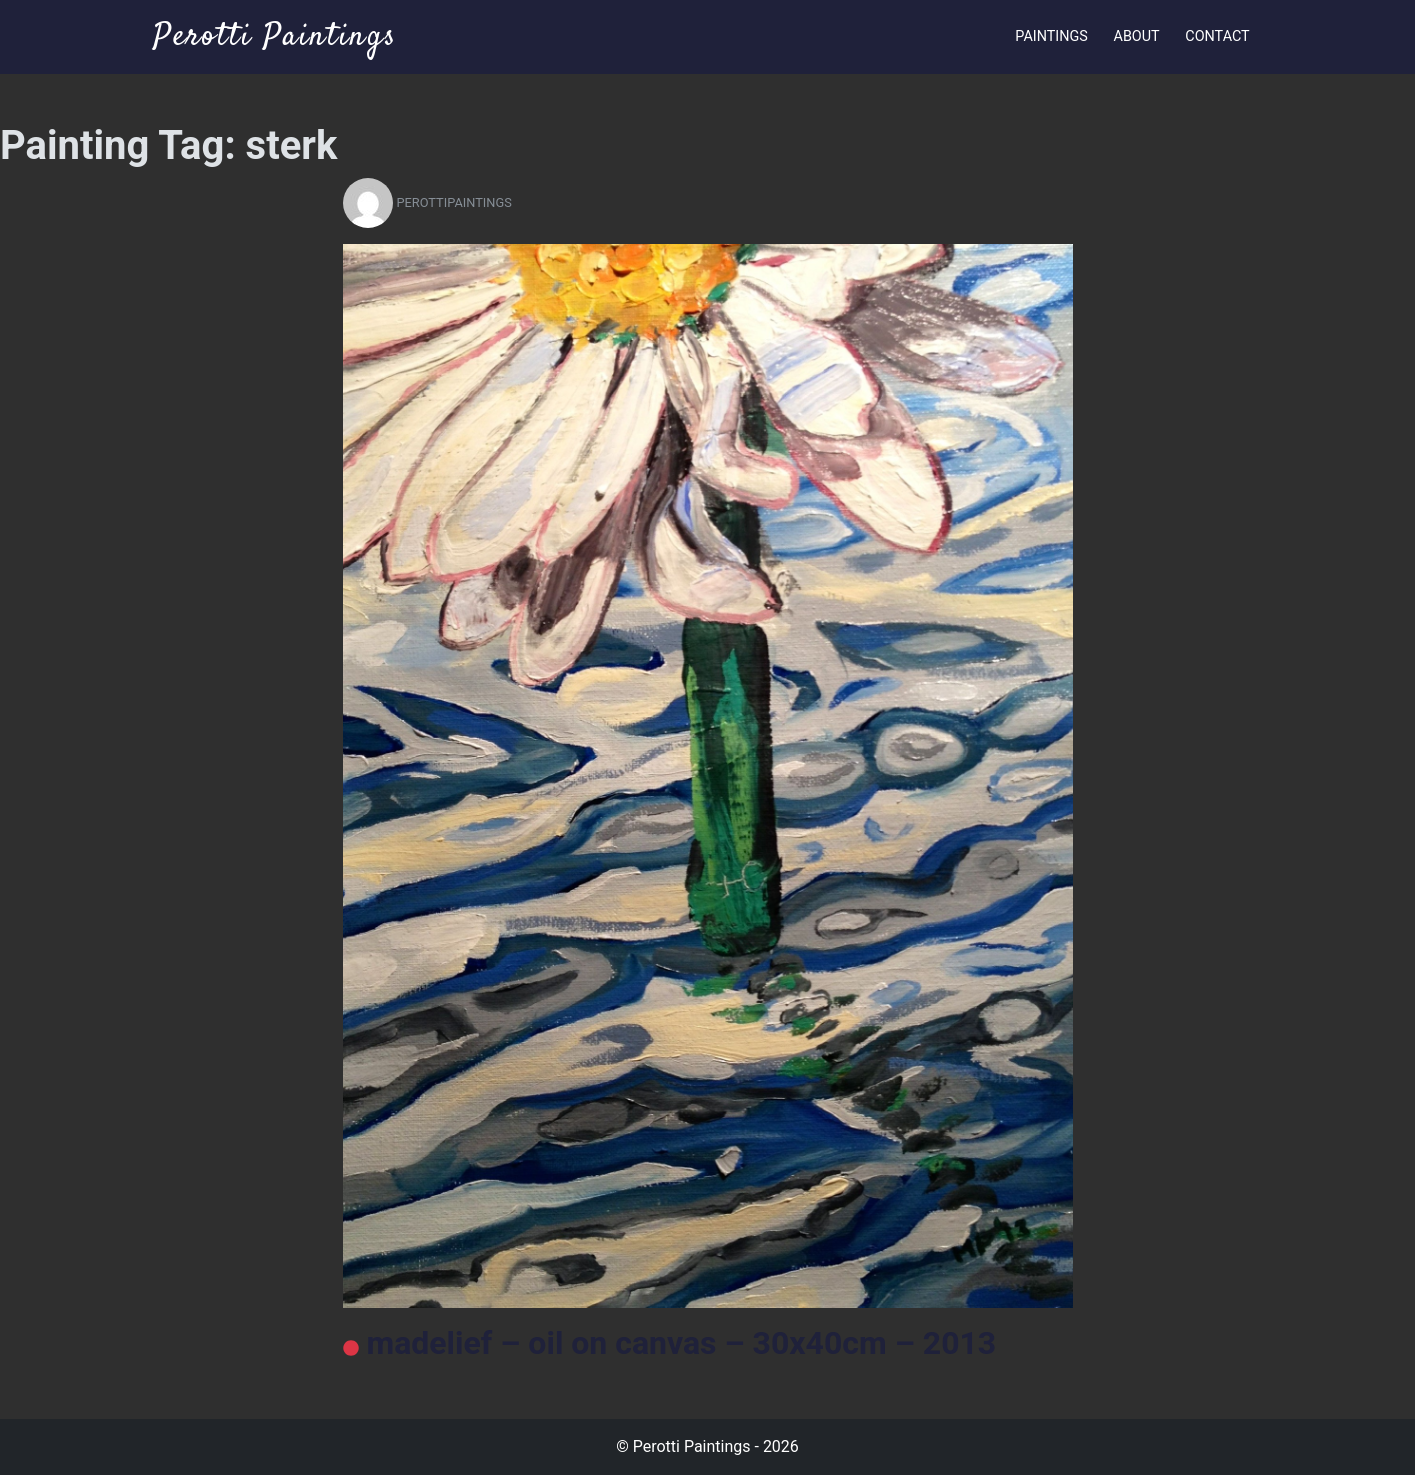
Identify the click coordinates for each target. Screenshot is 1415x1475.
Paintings (1051, 36)
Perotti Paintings (275, 37)
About (1137, 36)
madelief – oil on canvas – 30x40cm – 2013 (670, 1343)
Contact (1217, 36)
